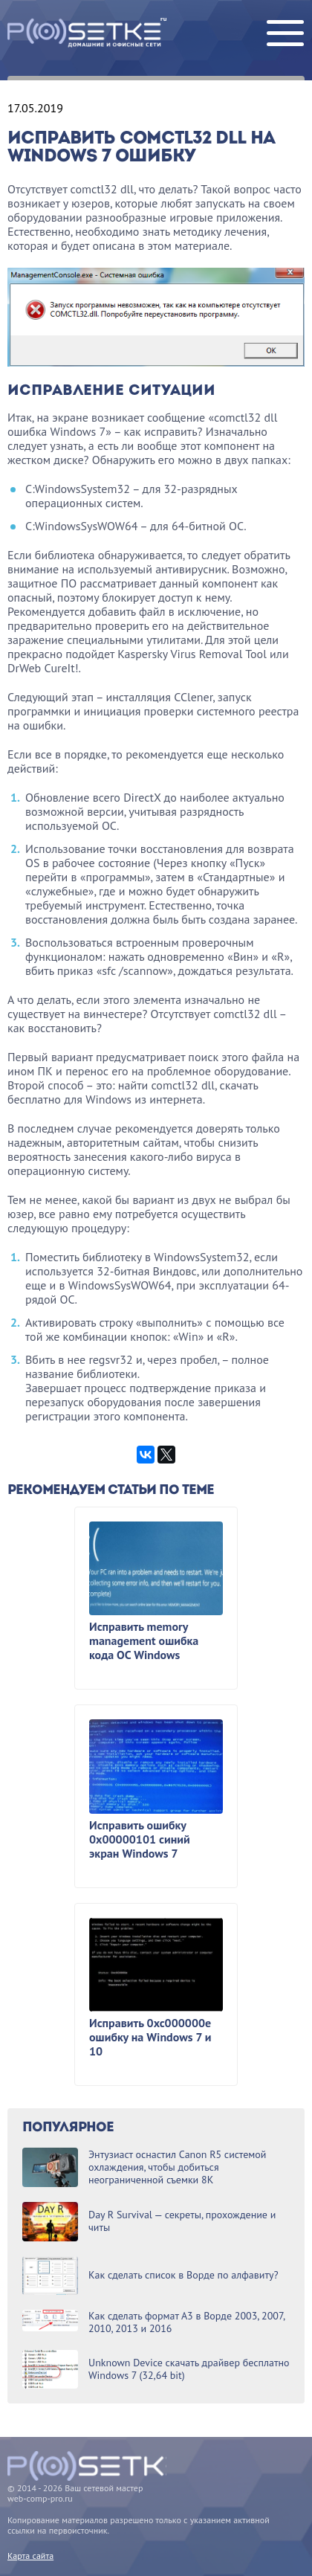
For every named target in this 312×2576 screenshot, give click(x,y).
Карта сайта (30, 2555)
